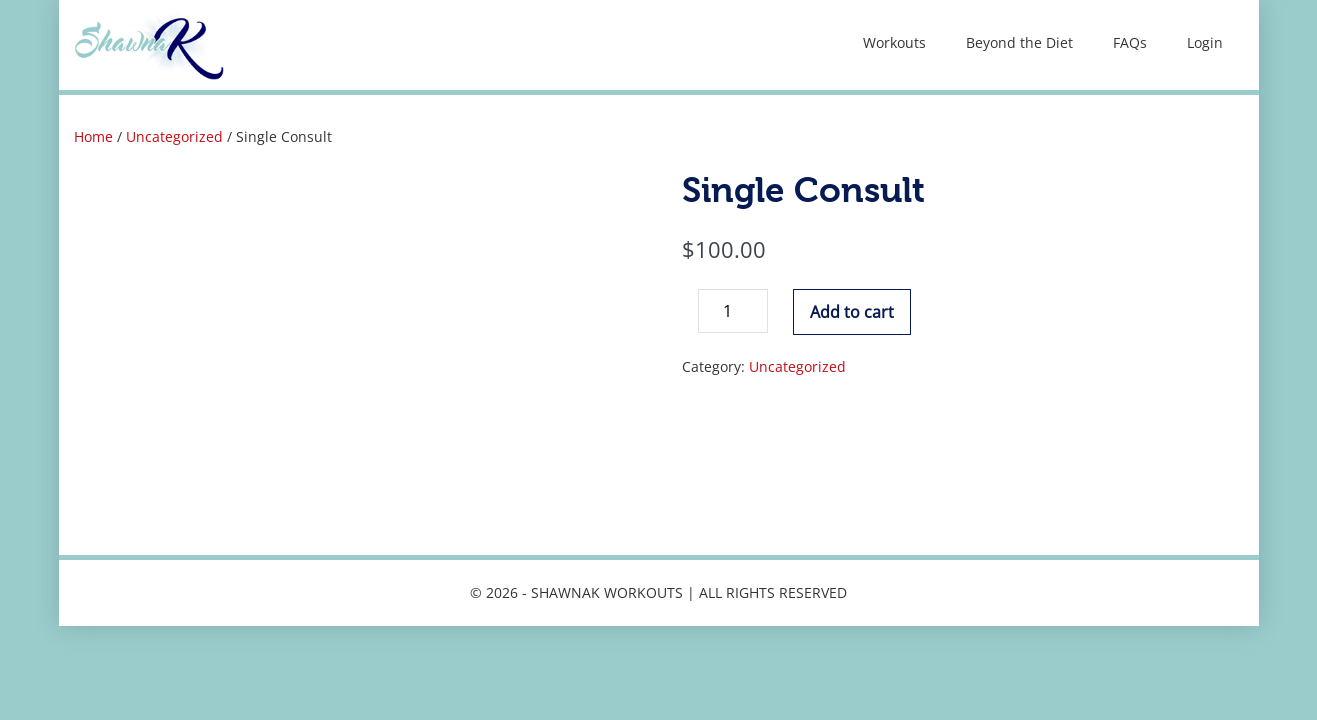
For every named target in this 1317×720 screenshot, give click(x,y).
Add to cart (852, 312)
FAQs (1130, 42)
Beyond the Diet (1019, 42)
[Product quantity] (733, 311)
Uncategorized (174, 136)
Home (93, 136)
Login (1205, 42)
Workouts (894, 42)
